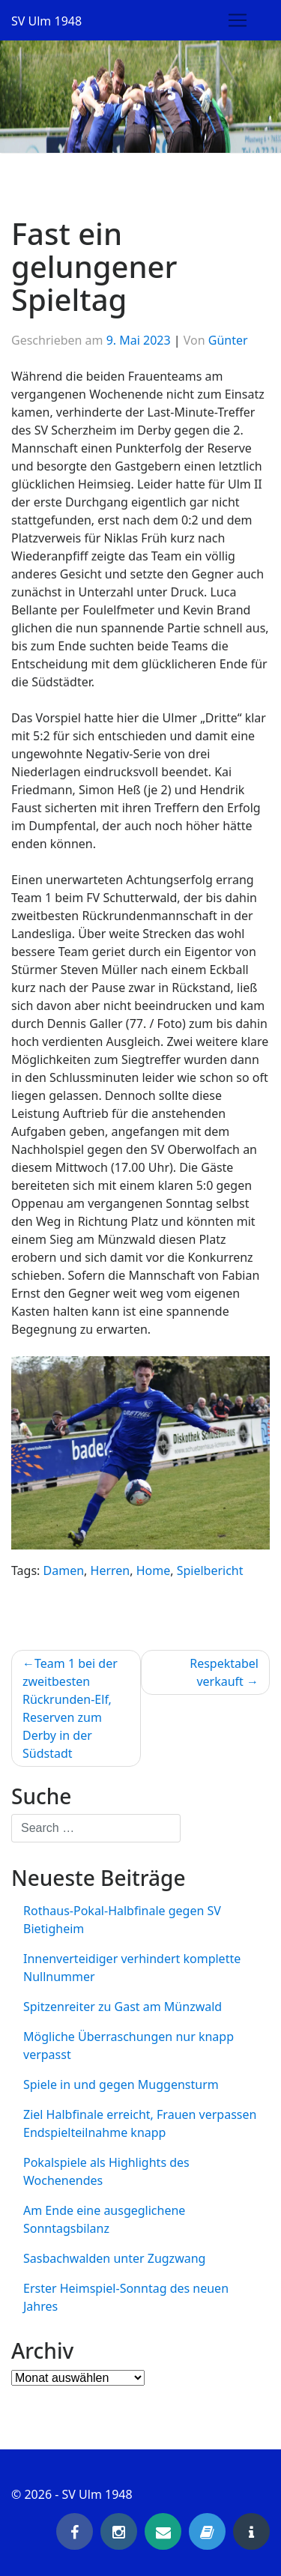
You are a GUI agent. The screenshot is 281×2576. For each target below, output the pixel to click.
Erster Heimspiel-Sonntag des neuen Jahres (126, 2297)
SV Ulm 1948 (46, 21)
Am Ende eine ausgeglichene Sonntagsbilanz (104, 2219)
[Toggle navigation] (237, 20)
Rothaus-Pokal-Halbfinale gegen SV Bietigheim (122, 1919)
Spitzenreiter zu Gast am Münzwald (122, 2006)
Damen (64, 1570)
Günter (228, 340)
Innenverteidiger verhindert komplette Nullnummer (132, 1967)
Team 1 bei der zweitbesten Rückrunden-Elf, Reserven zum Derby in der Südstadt (70, 1708)
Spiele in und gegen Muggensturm (121, 2084)
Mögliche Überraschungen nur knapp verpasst (128, 2045)
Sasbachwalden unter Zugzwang (114, 2258)
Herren (110, 1570)
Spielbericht (210, 1570)
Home (153, 1570)
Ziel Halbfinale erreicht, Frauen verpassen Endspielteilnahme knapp (139, 2123)
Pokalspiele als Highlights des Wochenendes (106, 2171)
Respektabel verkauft (224, 1672)
